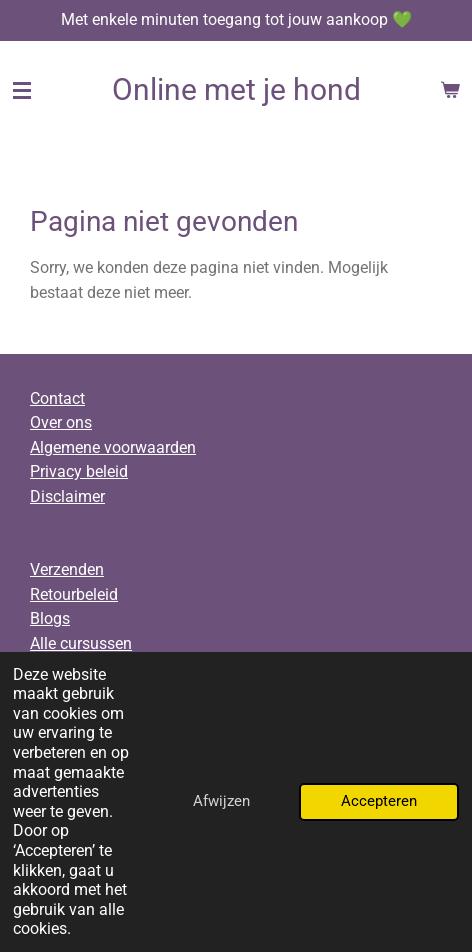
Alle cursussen (81, 643)
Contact (57, 398)
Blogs (50, 618)
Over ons (61, 422)
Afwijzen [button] (221, 801)
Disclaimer (67, 496)
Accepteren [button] (379, 801)
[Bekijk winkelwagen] (450, 90)
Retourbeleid (74, 594)
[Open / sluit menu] (22, 90)
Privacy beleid (79, 471)
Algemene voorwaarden (113, 447)
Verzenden (67, 569)
